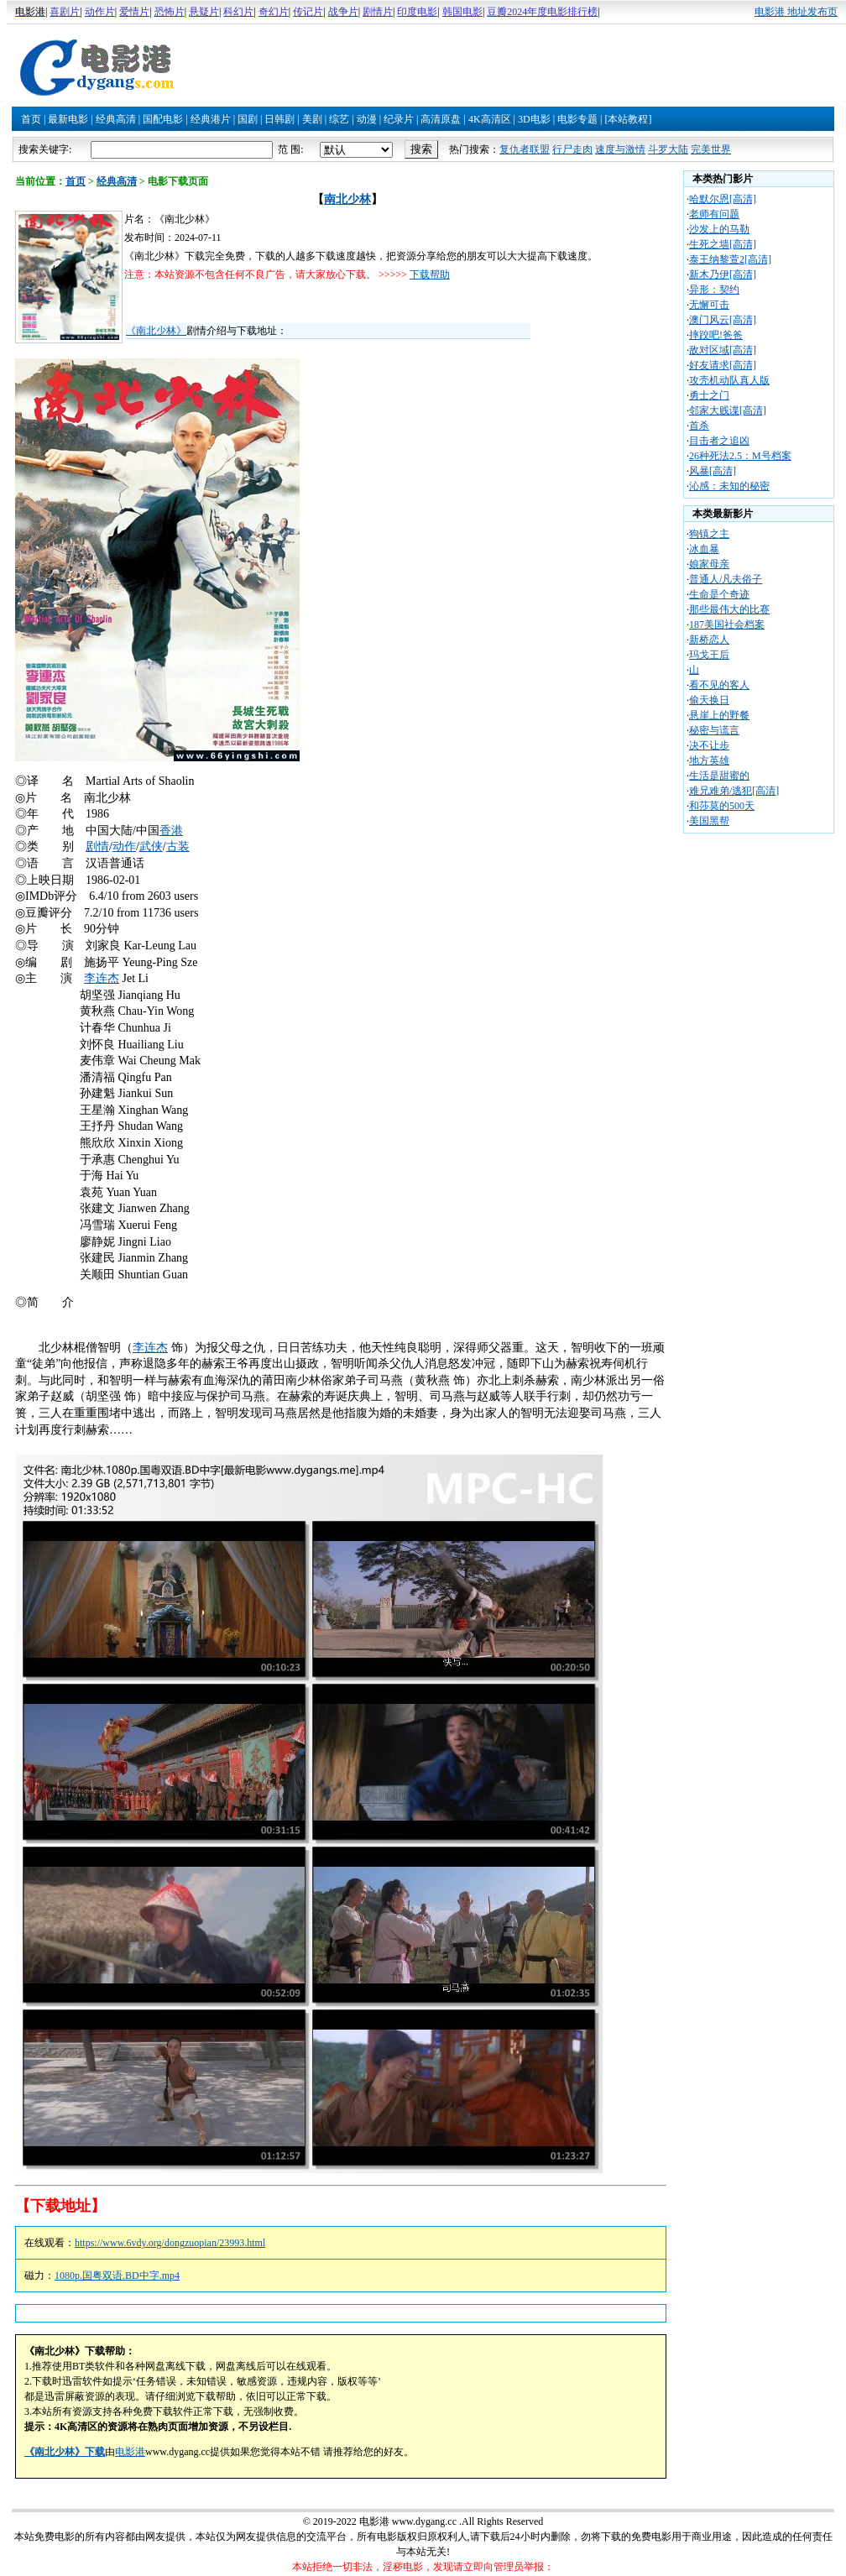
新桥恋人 (709, 639)
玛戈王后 (709, 655)
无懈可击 (709, 305)
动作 (124, 846)
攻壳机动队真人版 (729, 380)
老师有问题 (714, 214)
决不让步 (709, 745)
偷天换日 (709, 700)
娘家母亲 (709, 564)
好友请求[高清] (722, 365)
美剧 (312, 119)
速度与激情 (620, 149)
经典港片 (211, 119)
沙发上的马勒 (719, 229)
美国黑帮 (709, 821)
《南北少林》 (156, 331)
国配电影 (163, 119)
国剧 (248, 119)
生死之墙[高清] (722, 244)
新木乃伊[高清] (722, 274)
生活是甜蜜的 (719, 775)
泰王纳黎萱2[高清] (730, 259)
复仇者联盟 (524, 149)
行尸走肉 (572, 149)
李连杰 (101, 978)
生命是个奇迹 (719, 594)
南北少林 (347, 199)
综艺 (339, 119)
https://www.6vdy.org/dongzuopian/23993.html (170, 2243)
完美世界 (711, 149)
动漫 (367, 119)
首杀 (699, 425)
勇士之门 (709, 395)
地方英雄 (709, 760)
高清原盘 (440, 119)
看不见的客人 (719, 685)
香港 (171, 830)
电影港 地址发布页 (796, 12)
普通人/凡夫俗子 (725, 579)
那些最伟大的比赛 (729, 609)
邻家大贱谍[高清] (727, 410)
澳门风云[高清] (722, 320)
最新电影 (68, 119)
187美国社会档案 (727, 624)
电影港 (130, 2452)
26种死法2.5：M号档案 (740, 456)
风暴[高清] (712, 471)
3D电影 (534, 119)
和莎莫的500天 (722, 806)
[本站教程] (627, 119)
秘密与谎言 (714, 730)
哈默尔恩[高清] (722, 199)
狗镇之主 (709, 534)
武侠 (151, 846)
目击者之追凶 (719, 441)
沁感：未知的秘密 (729, 486)
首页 (31, 119)
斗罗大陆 (668, 149)
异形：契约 (714, 289)
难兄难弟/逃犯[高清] (734, 791)
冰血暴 (704, 549)
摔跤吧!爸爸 (716, 335)
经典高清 (116, 119)
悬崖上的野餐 (719, 715)
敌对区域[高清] (722, 350)
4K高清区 (489, 119)
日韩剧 (279, 119)
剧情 (97, 846)
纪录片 (399, 119)
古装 (178, 846)
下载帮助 (430, 274)
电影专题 (577, 119)
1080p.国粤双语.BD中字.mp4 (117, 2275)
